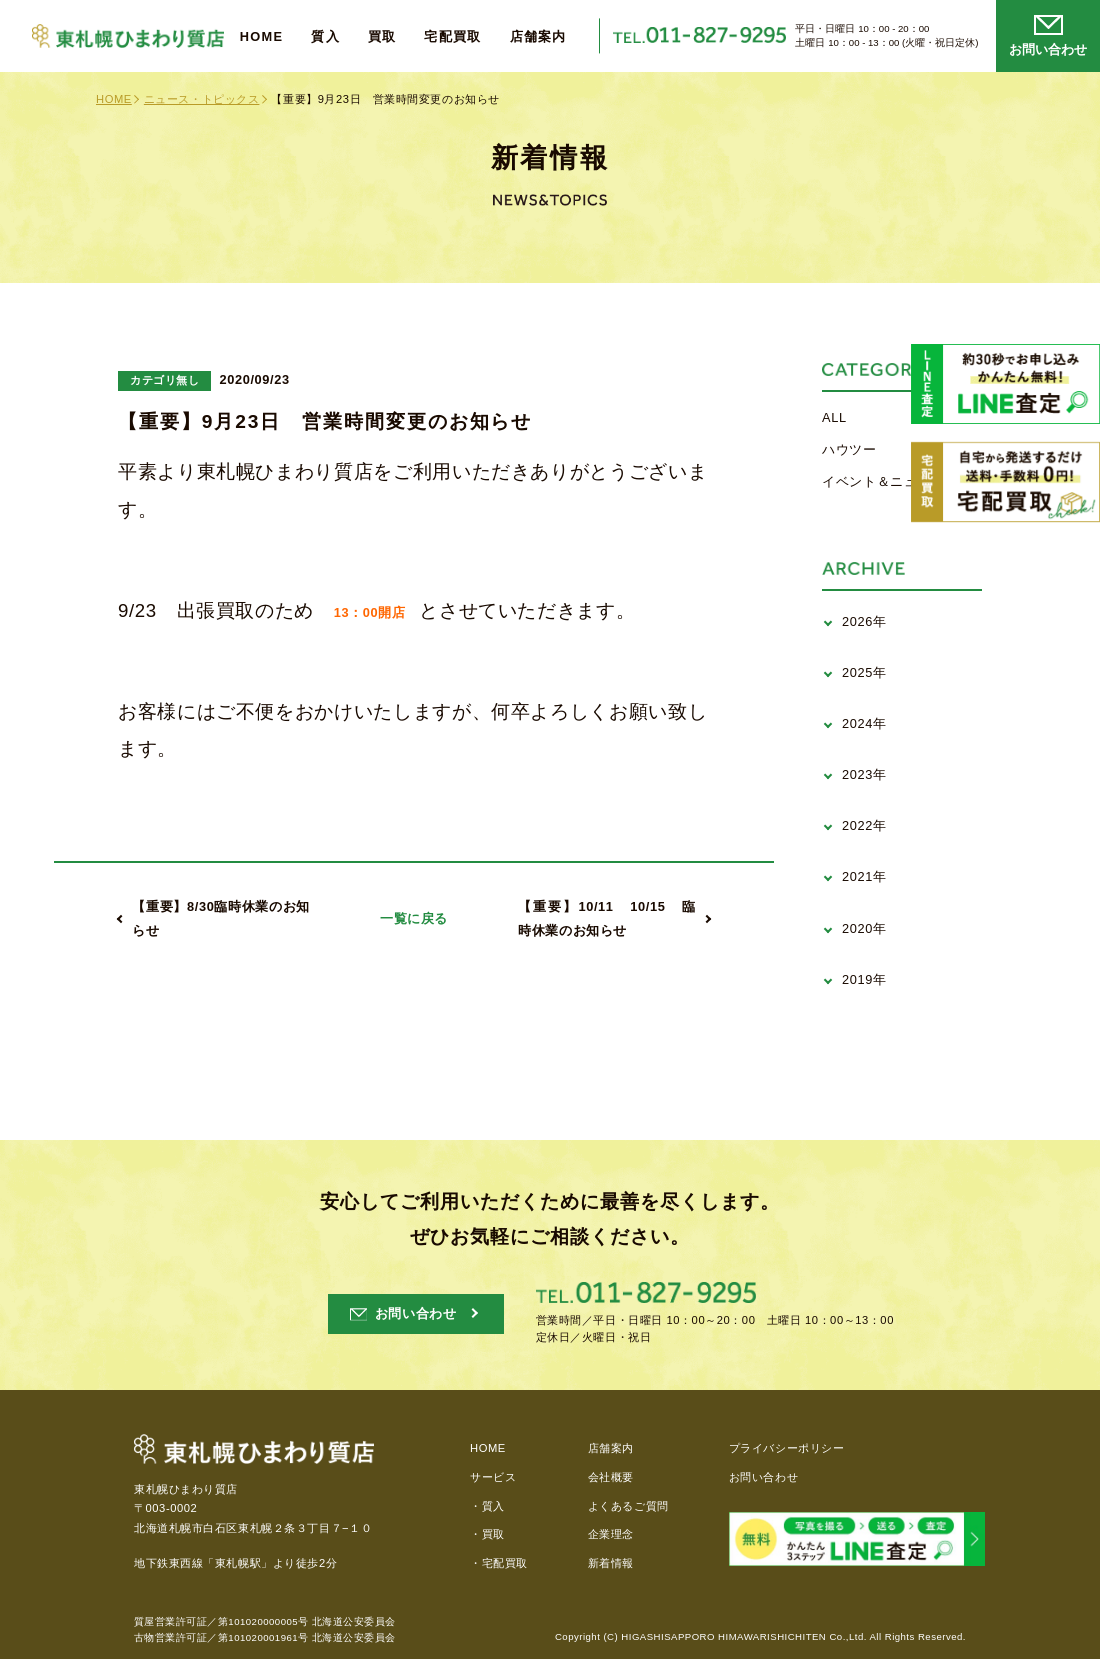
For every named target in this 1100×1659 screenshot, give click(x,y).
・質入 (487, 1506)
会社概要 (611, 1477)
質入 (325, 37)
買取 (382, 37)
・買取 (487, 1534)
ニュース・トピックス (202, 99)
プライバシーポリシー (787, 1448)
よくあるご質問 (628, 1506)
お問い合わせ (763, 1477)
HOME (262, 37)
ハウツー (849, 449)
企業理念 (611, 1534)
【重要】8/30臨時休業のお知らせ (221, 918)
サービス (493, 1477)
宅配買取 (452, 37)
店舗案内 (538, 37)
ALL (834, 417)
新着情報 (611, 1563)
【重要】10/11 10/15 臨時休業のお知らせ (607, 918)
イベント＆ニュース (883, 481)
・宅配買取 (499, 1563)
